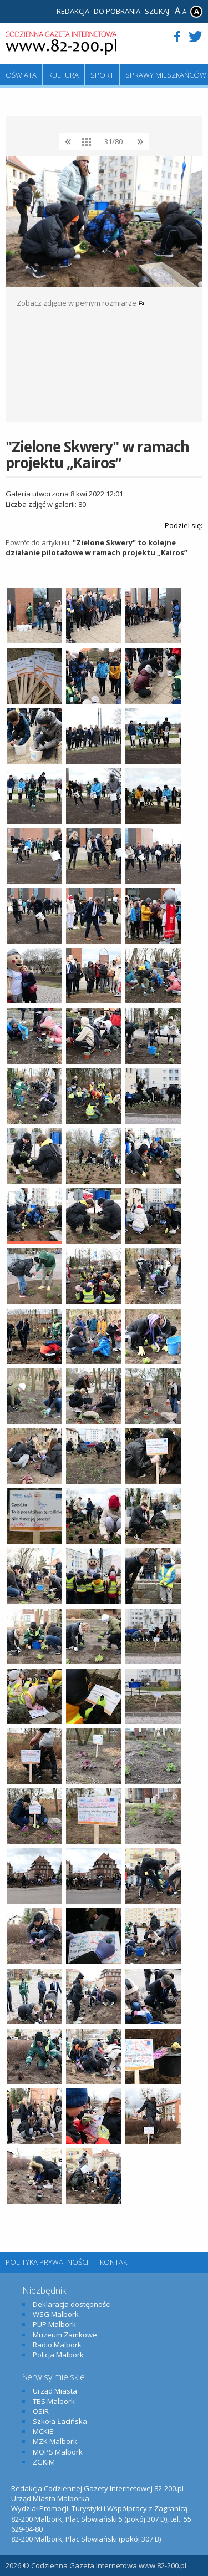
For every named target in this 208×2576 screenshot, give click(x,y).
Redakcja (73, 11)
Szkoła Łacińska (60, 2421)
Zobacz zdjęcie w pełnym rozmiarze (80, 303)
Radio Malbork (57, 2345)
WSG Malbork (56, 2314)
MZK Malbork (55, 2441)
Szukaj (157, 11)
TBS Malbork (54, 2401)
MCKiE (43, 2431)
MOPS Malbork (58, 2452)
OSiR (41, 2411)
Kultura (63, 75)
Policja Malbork (58, 2355)
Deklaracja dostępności (72, 2304)
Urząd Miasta (55, 2391)
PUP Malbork (54, 2324)
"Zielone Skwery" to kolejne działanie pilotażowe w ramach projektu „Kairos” (96, 547)
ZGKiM (44, 2462)
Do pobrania (117, 11)
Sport (102, 75)
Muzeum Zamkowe (65, 2335)
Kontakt (115, 2262)
